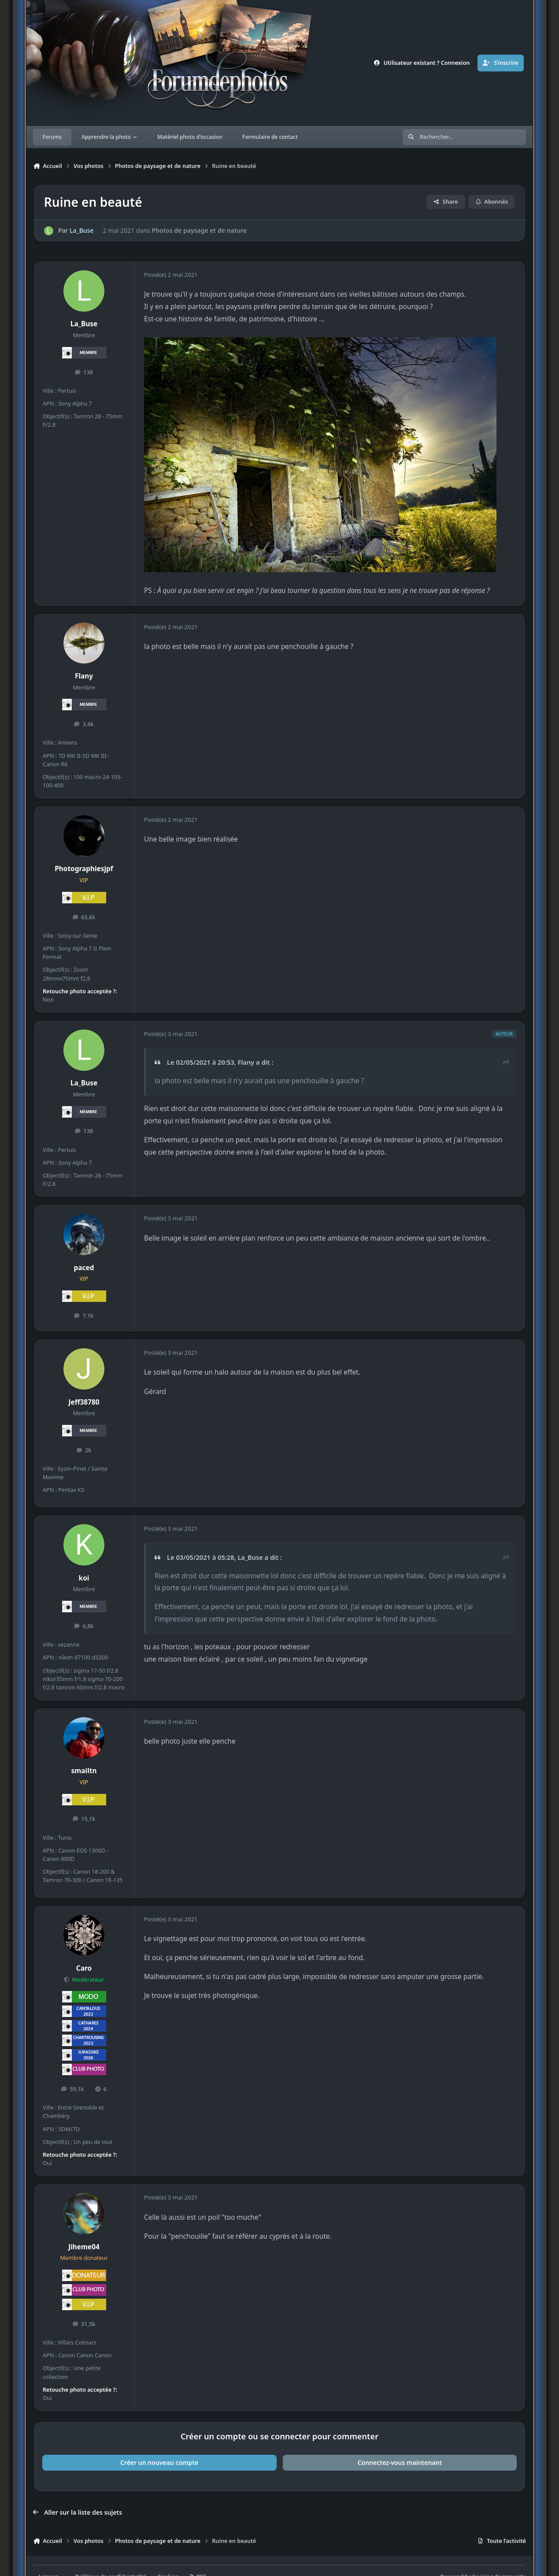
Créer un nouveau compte (159, 2462)
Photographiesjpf (84, 868)
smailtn (84, 1770)
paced (84, 1267)
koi (84, 1578)
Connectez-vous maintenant (400, 2462)
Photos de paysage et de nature (199, 231)
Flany (84, 676)
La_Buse (81, 231)
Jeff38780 (83, 1402)
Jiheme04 (84, 2247)
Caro (84, 1968)
